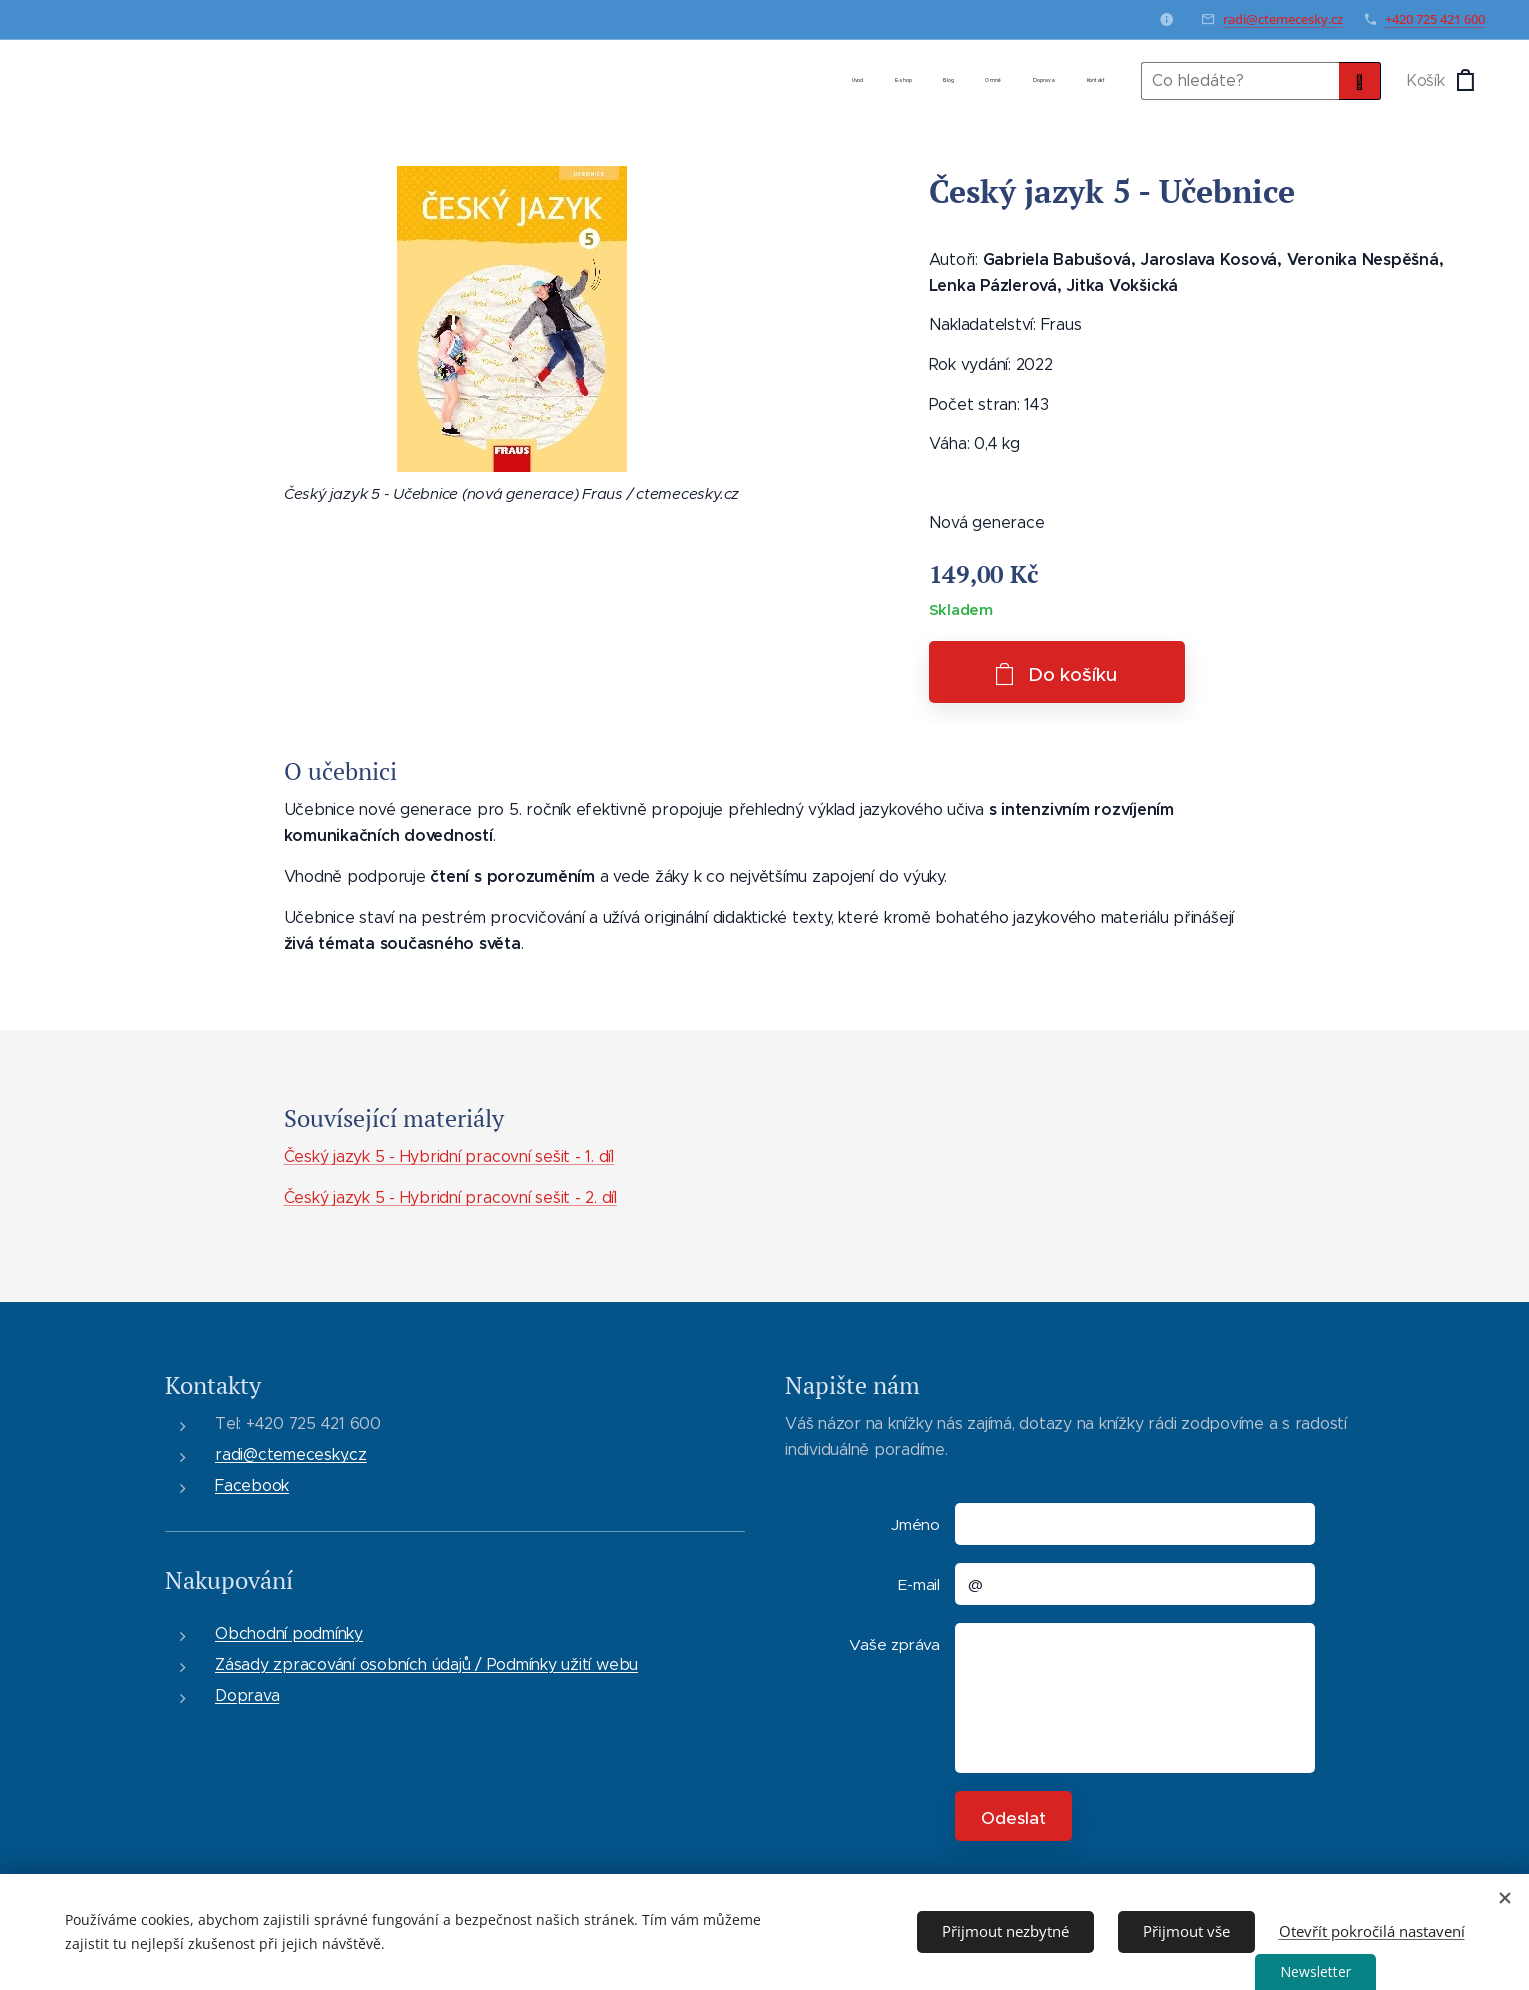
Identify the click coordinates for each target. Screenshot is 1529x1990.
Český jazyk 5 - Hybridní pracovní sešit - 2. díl (449, 1197)
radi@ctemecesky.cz (1283, 19)
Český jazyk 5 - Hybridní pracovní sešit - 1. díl (448, 1156)
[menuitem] (950, 81)
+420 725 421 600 (1435, 19)
